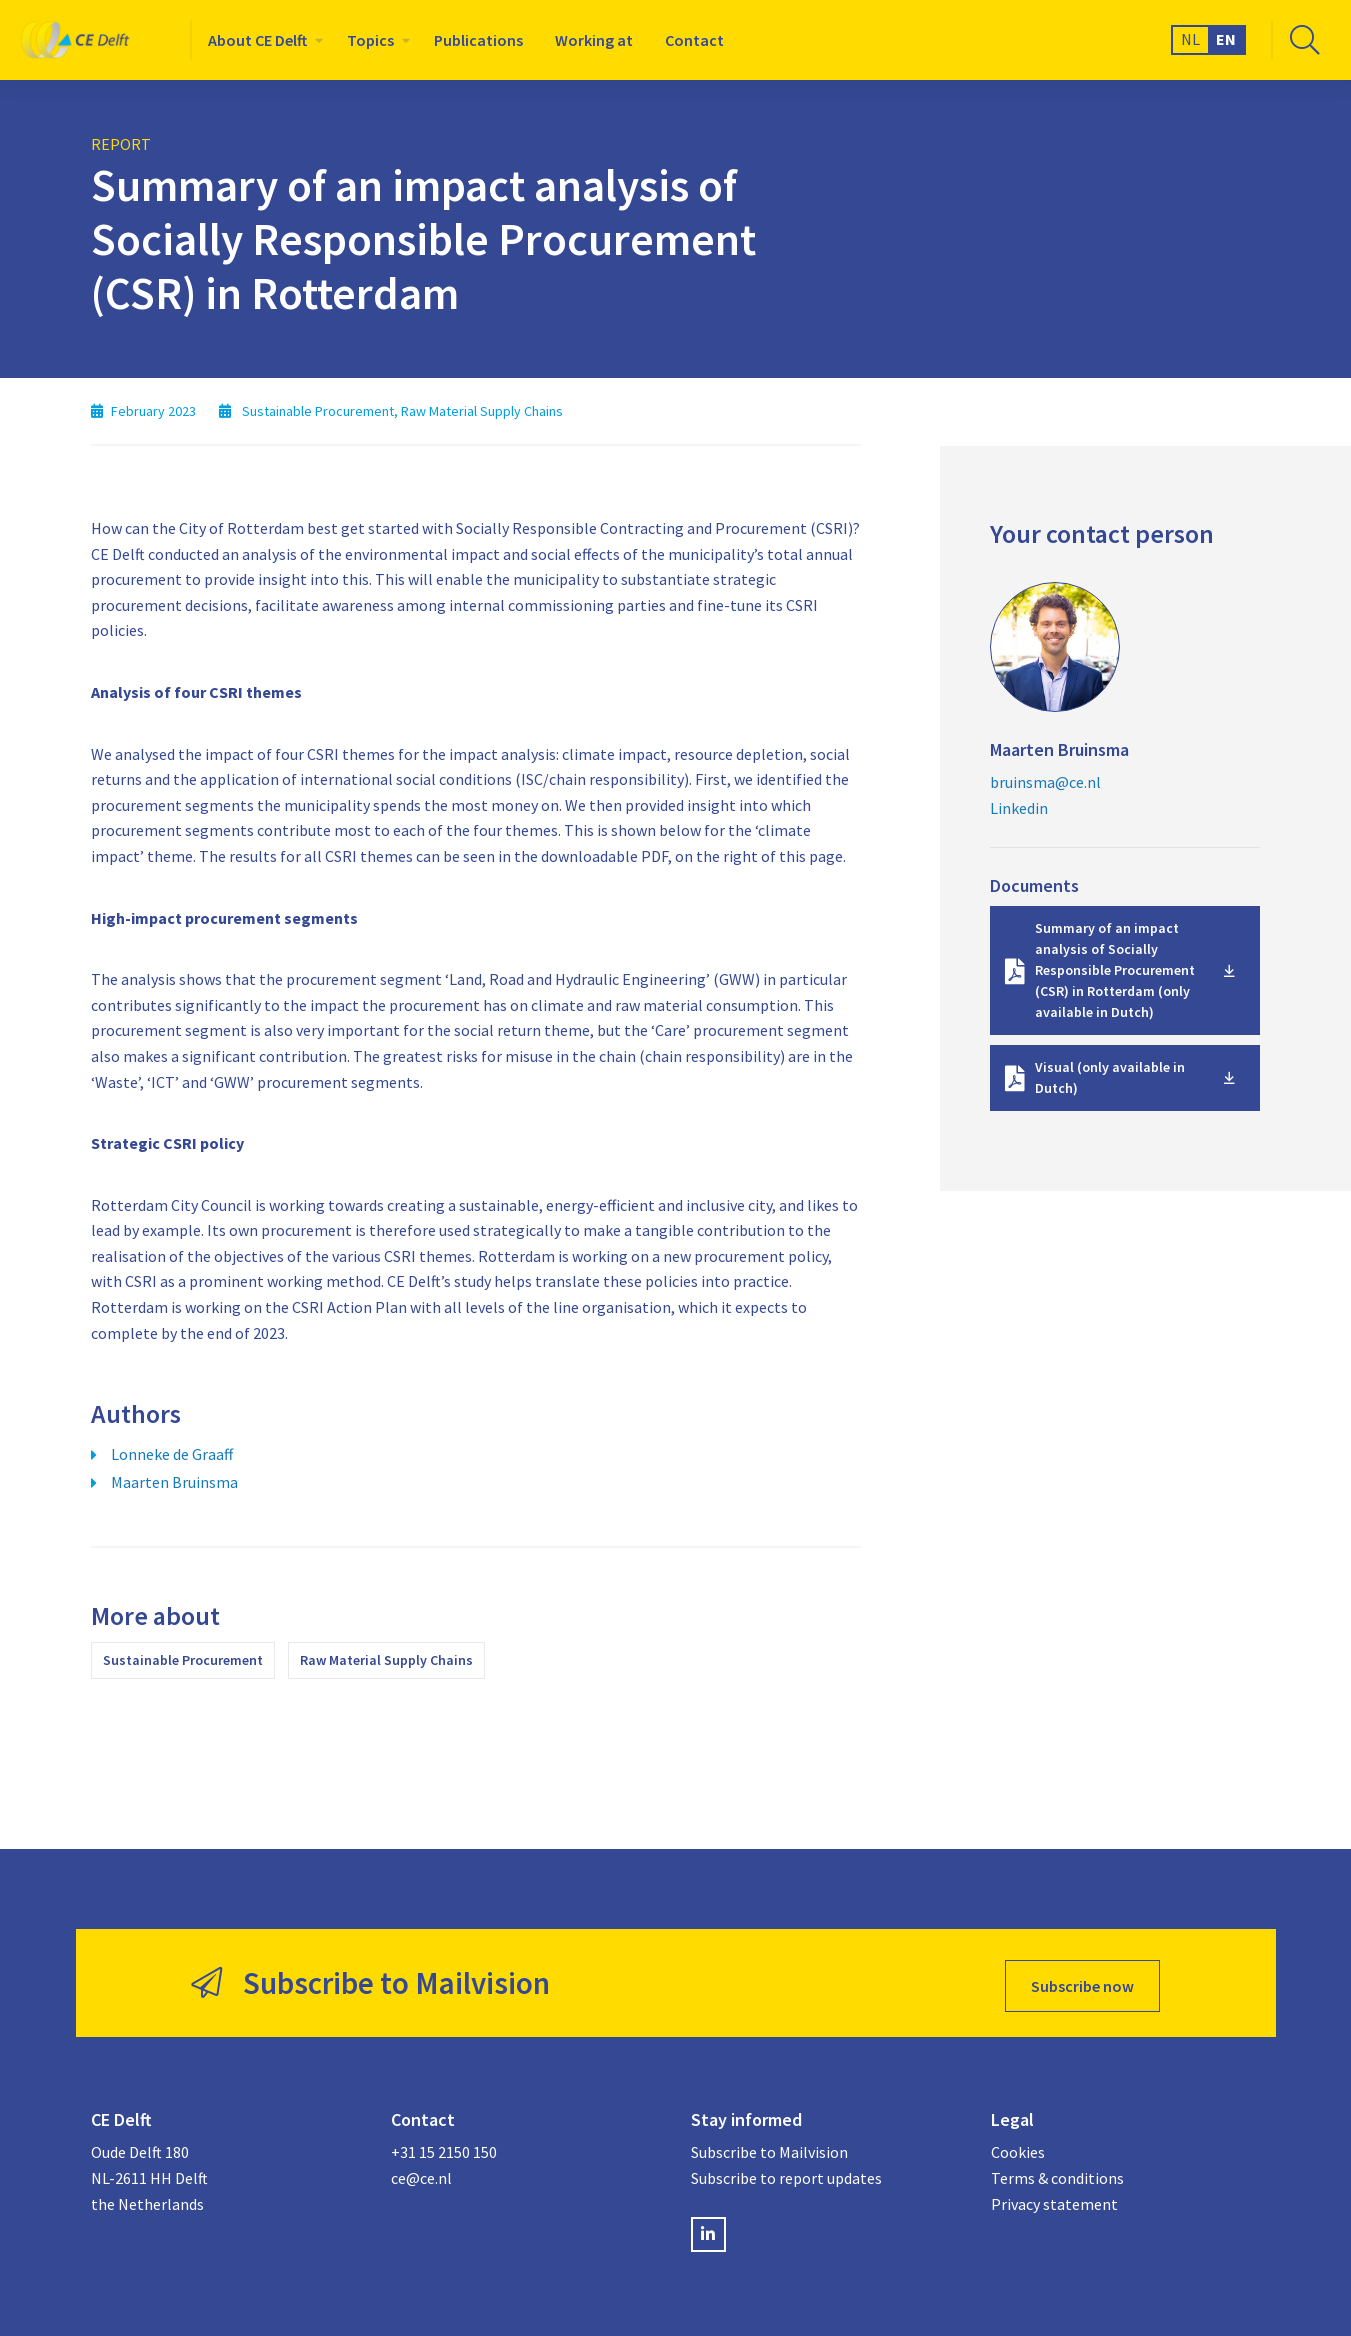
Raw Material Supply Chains (386, 1660)
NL (1190, 39)
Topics (370, 40)
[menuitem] (261, 40)
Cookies (1018, 2146)
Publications (478, 40)
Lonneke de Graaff (172, 1454)
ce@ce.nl (421, 2172)
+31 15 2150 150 (444, 2146)
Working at (594, 40)
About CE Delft (257, 40)
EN (1226, 39)
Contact (694, 40)
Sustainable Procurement (183, 1660)
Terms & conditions (1057, 2172)
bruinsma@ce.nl (1045, 782)
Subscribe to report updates (786, 2172)
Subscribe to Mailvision (769, 2146)
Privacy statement (1054, 2198)
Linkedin (1019, 808)
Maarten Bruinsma (174, 1482)
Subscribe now (1082, 1980)
